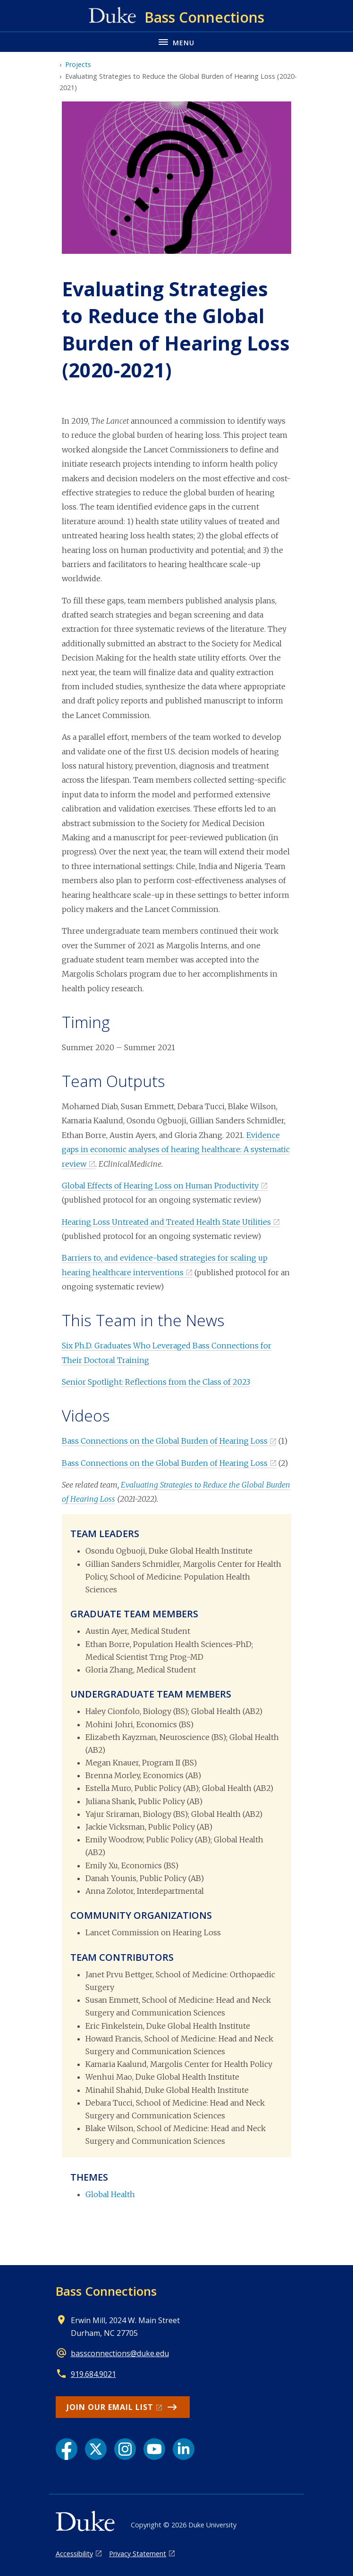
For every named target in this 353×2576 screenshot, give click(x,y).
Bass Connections (106, 2291)
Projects (78, 64)
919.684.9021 (93, 2374)
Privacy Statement (137, 2553)
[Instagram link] (125, 2449)
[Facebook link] (66, 2449)
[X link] (96, 2449)
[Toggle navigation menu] (176, 42)
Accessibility (74, 2553)
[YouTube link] (154, 2449)
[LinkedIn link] (183, 2449)
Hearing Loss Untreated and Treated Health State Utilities (166, 1222)
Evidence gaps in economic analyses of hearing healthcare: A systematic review (176, 1149)
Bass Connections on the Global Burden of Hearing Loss (165, 1441)
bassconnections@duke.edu (120, 2353)
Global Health (110, 2194)
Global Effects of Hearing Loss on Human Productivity (160, 1185)
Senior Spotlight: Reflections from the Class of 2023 (156, 1382)
